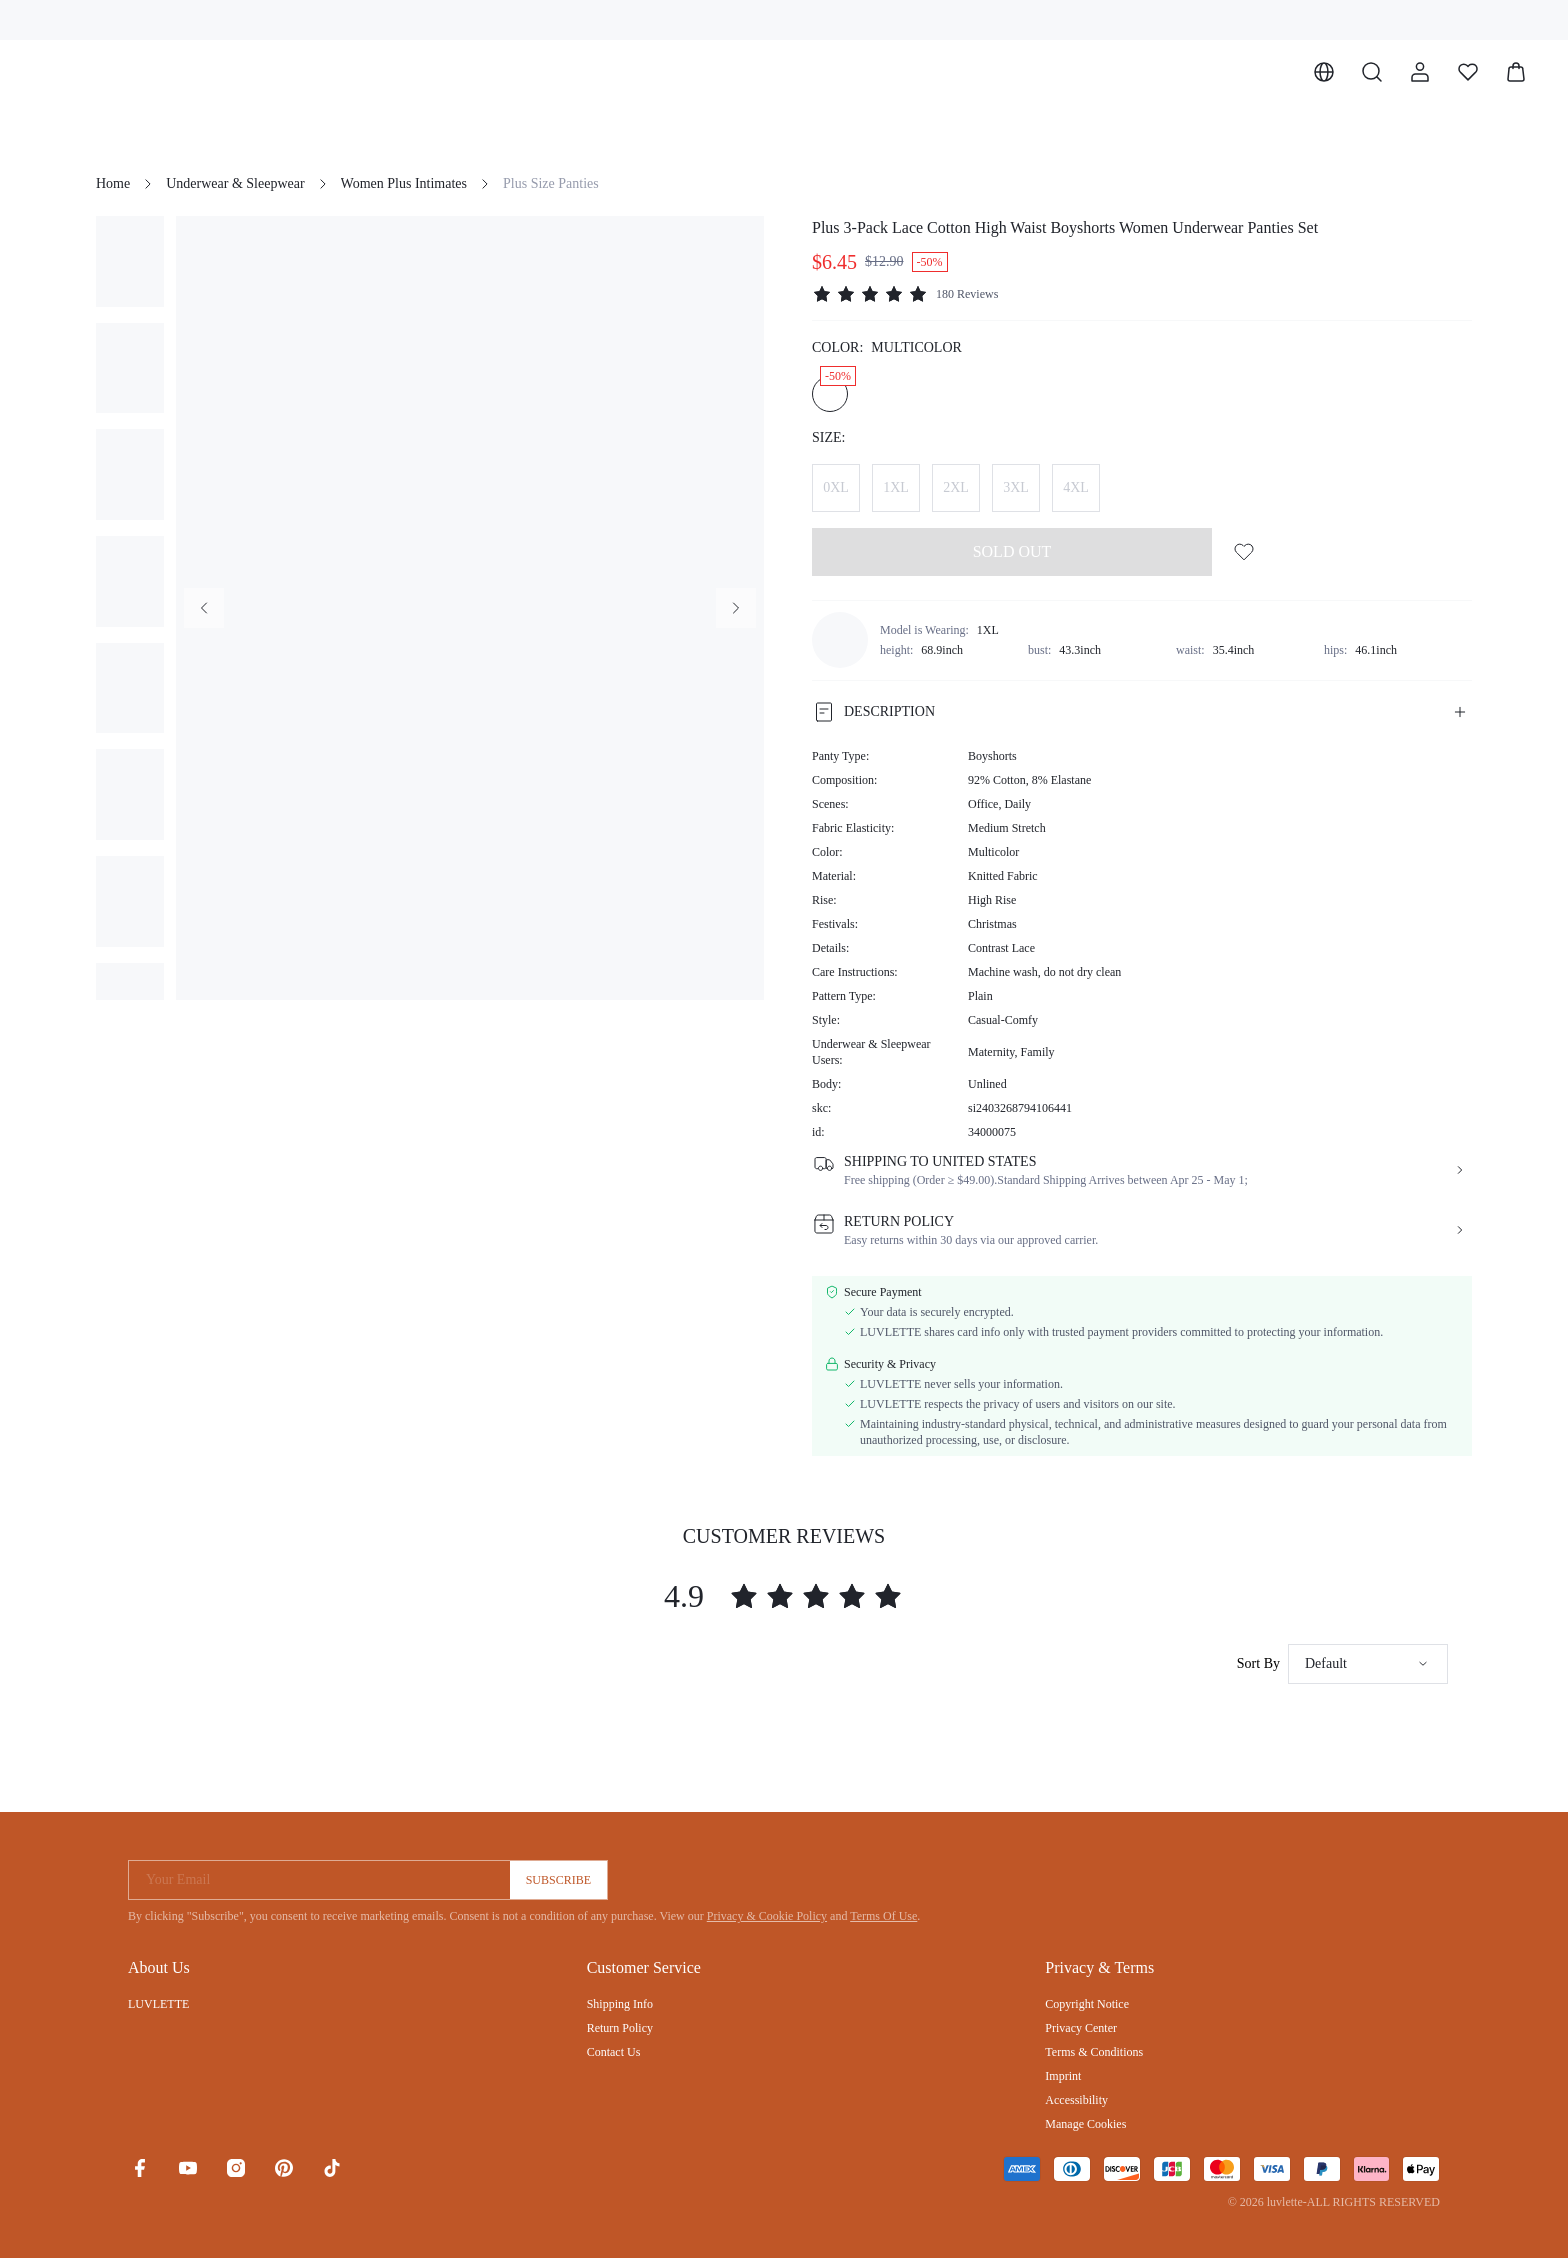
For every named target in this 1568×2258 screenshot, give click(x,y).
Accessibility (1076, 2100)
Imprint (1063, 2076)
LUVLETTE (158, 2004)
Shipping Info (620, 2004)
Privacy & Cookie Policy (767, 1916)
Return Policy (620, 2028)
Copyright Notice (1087, 2004)
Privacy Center (1081, 2028)
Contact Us (614, 2052)
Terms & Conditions (1094, 2052)
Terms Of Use (883, 1916)
